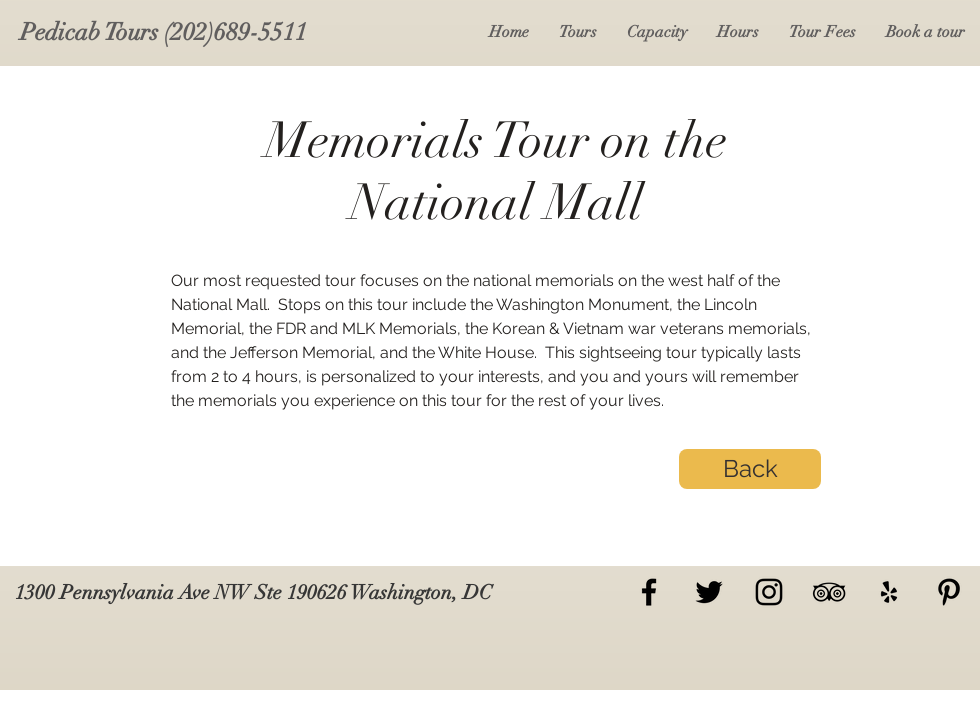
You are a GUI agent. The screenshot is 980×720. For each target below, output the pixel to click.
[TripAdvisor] (829, 592)
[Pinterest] (949, 592)
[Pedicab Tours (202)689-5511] (163, 32)
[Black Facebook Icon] (649, 592)
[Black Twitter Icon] (709, 592)
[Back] (750, 469)
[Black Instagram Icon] (769, 592)
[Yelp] (889, 592)
